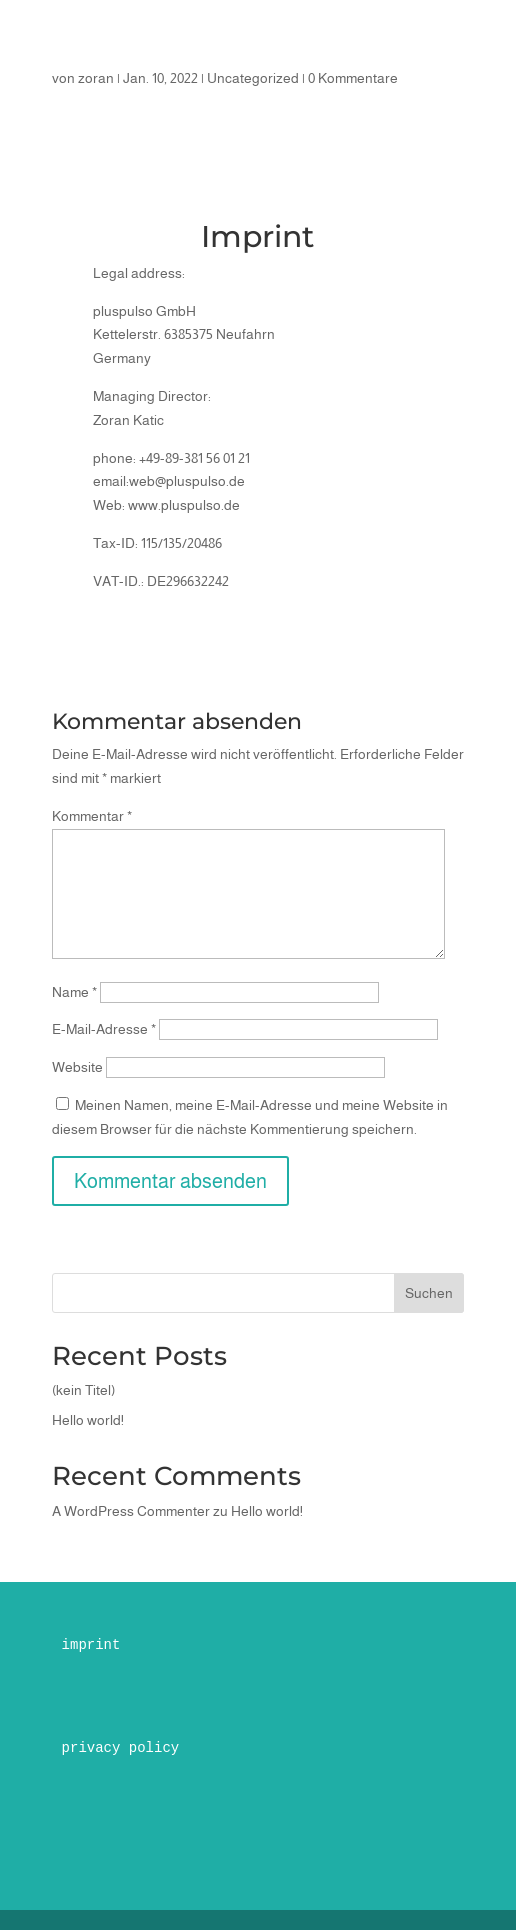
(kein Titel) (83, 1390)
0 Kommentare (353, 78)
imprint (91, 1645)
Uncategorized (253, 78)
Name (74, 992)
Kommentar (92, 816)
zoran (96, 78)
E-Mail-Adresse (104, 1029)
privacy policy (121, 1748)
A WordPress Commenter (131, 1511)
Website (77, 1067)
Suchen (429, 1293)
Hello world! (88, 1420)
